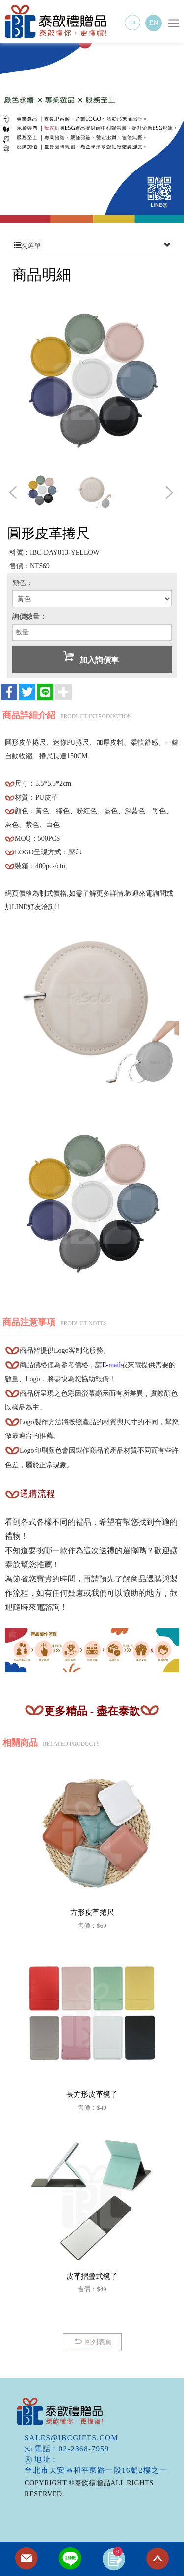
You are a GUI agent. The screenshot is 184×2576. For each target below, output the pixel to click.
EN (153, 22)
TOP (157, 2559)
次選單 (92, 246)
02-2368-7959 (84, 2449)
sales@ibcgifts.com (71, 2438)
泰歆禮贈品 (56, 21)
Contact (26, 2559)
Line (70, 2559)
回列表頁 (92, 2342)
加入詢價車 (91, 657)
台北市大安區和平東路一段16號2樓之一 (96, 2470)
